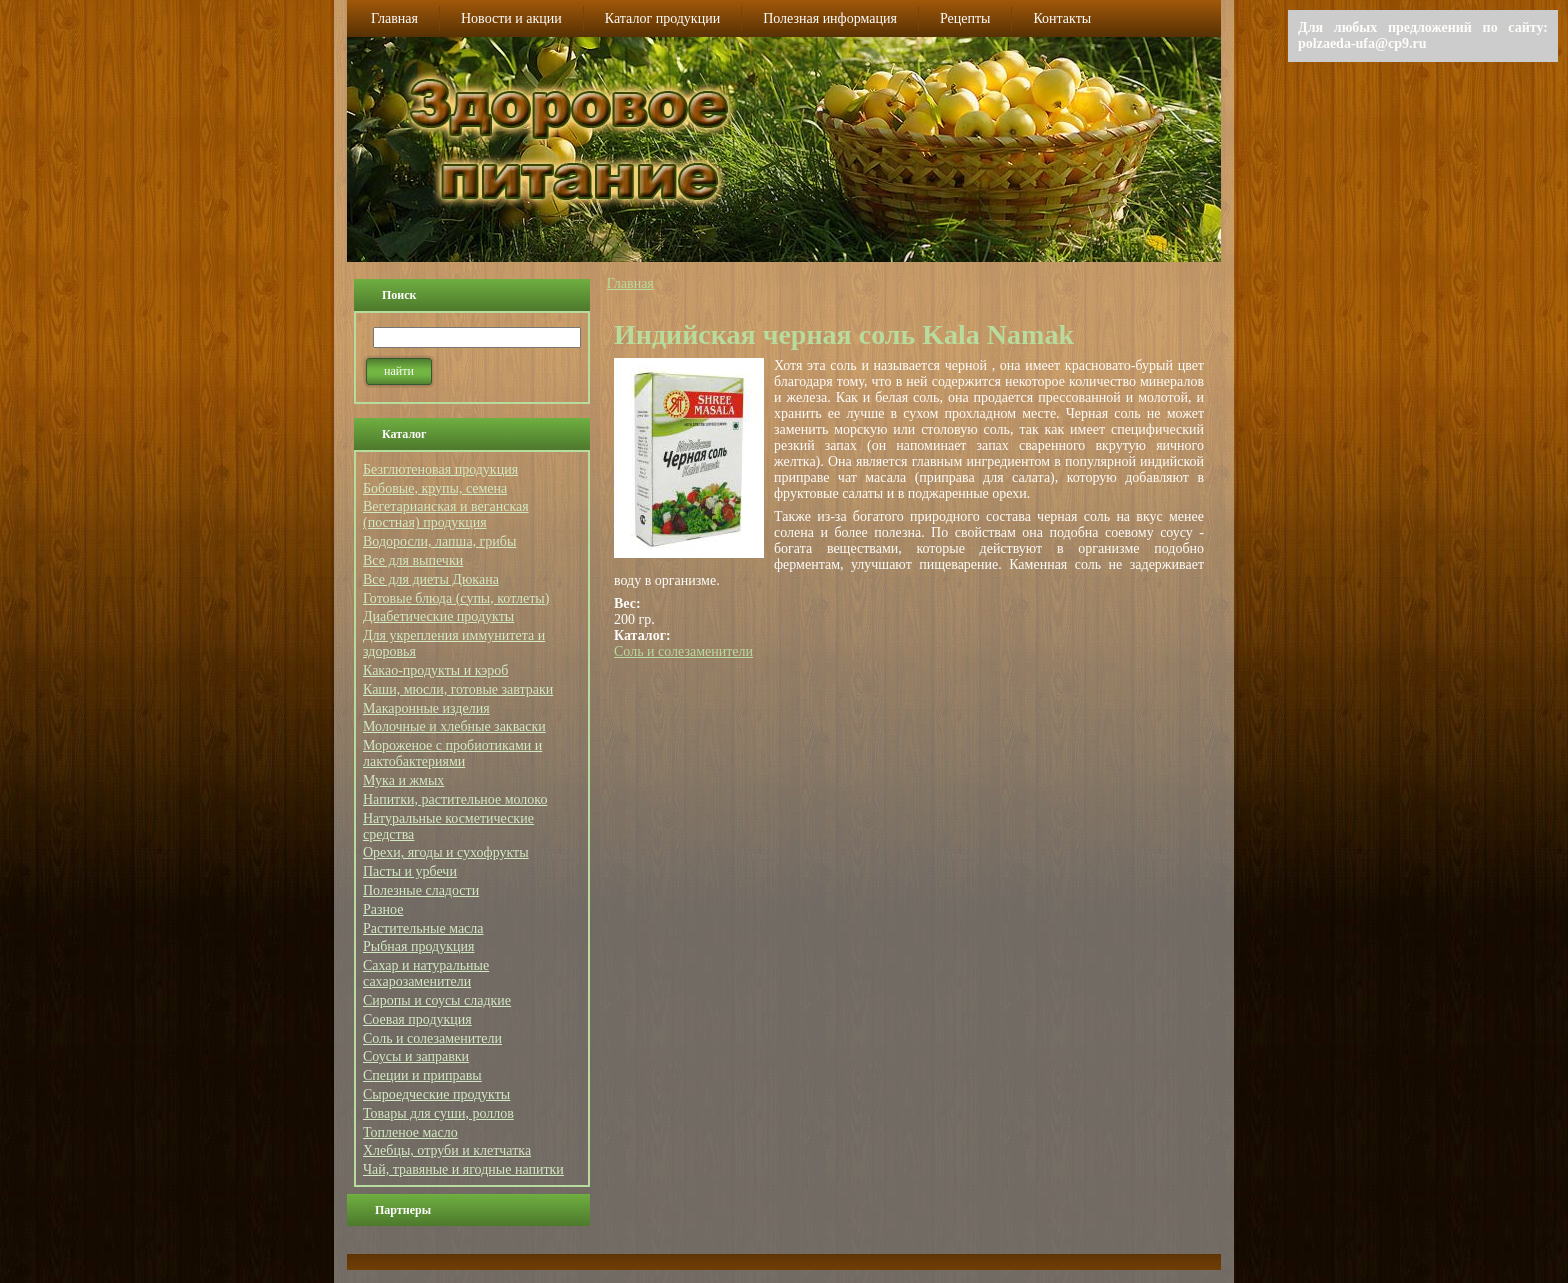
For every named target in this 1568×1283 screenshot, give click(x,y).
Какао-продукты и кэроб (435, 670)
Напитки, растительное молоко (455, 799)
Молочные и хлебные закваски (454, 726)
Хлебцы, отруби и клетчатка (447, 1150)
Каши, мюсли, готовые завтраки (458, 689)
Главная (630, 283)
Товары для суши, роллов (438, 1113)
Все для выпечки (413, 560)
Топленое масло (410, 1132)
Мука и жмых (403, 780)
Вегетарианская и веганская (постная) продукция (446, 514)
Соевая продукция (417, 1019)
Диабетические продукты (438, 616)
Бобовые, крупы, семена (435, 488)
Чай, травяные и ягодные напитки (463, 1169)
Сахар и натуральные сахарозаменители (426, 973)
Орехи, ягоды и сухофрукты (446, 852)
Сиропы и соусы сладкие (437, 1000)
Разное (383, 909)
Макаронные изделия (426, 708)
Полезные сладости (421, 890)
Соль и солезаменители (432, 1038)
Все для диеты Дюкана (431, 579)
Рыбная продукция (418, 946)
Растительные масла (423, 928)
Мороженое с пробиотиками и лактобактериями (452, 753)
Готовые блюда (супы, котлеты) (456, 598)
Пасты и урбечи (410, 871)
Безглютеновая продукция (440, 469)
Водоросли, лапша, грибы (439, 541)
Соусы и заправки (416, 1056)
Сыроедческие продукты (436, 1094)
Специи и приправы (422, 1075)
